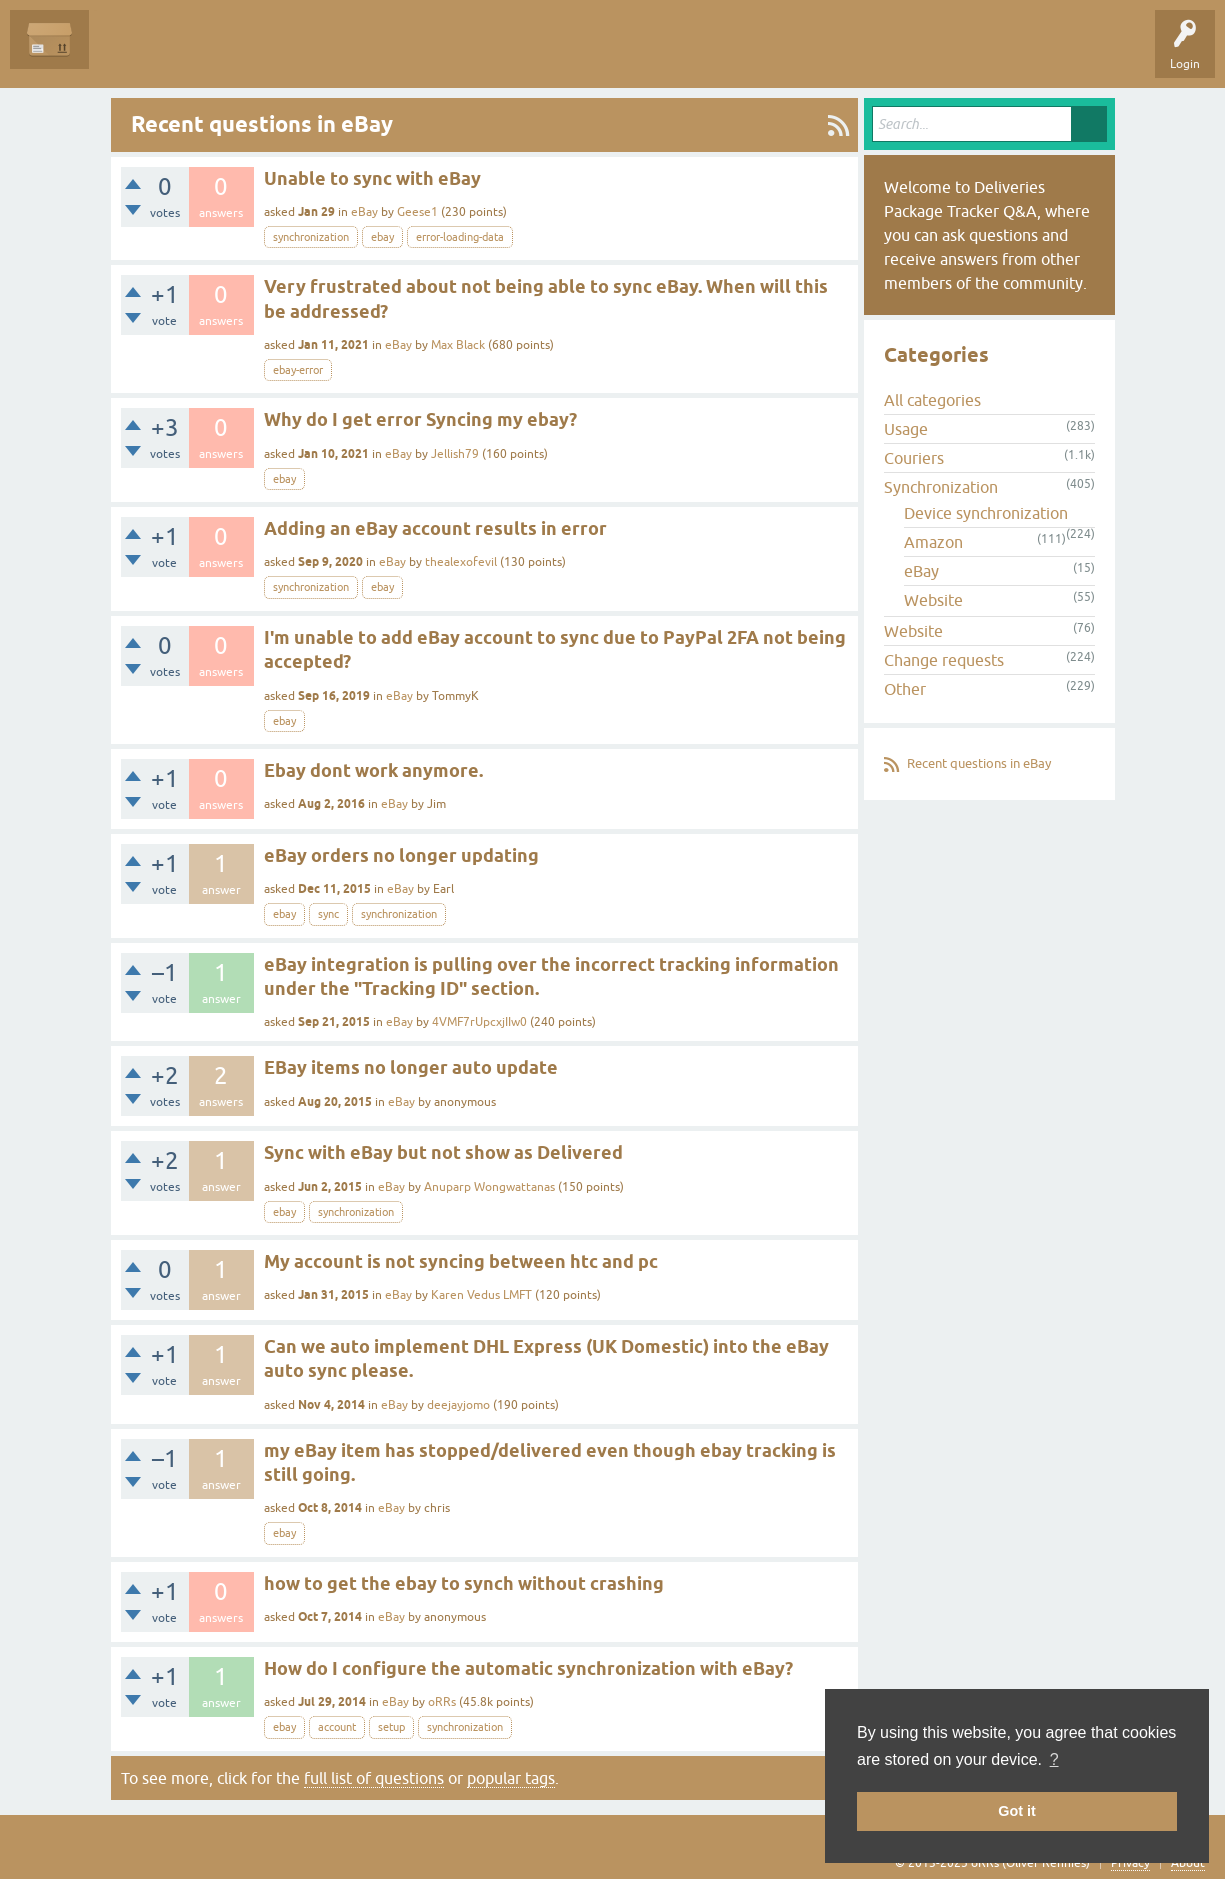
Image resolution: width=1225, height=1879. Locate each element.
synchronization (311, 237)
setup (391, 1727)
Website (933, 600)
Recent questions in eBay (979, 763)
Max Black (458, 345)
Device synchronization (986, 513)
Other (905, 689)
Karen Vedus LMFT (481, 1295)
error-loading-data (460, 237)
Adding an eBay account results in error (435, 528)
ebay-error (298, 370)
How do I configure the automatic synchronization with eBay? (528, 1668)
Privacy (1130, 1863)
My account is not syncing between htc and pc (461, 1261)
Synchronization (941, 487)
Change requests (944, 660)
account (337, 1727)
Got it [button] (1017, 1811)
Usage (906, 429)
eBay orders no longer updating (401, 855)
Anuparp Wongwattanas (489, 1187)
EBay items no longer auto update (411, 1067)
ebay (382, 237)
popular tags (511, 1778)
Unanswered (215, 54)
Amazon (933, 542)
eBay (364, 212)
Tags (292, 54)
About (1188, 1863)
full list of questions (374, 1778)
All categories (932, 400)
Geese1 (417, 212)
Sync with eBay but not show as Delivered (443, 1152)
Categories (363, 54)
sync (328, 914)
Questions (131, 54)
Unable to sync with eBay (372, 178)
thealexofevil (461, 562)
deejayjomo (458, 1405)
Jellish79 (455, 454)
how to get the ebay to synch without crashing (464, 1583)
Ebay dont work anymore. (373, 770)
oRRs (442, 1702)
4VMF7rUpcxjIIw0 (479, 1022)
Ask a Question (457, 54)
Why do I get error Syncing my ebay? (420, 419)
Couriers (914, 458)
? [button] (1054, 1759)
